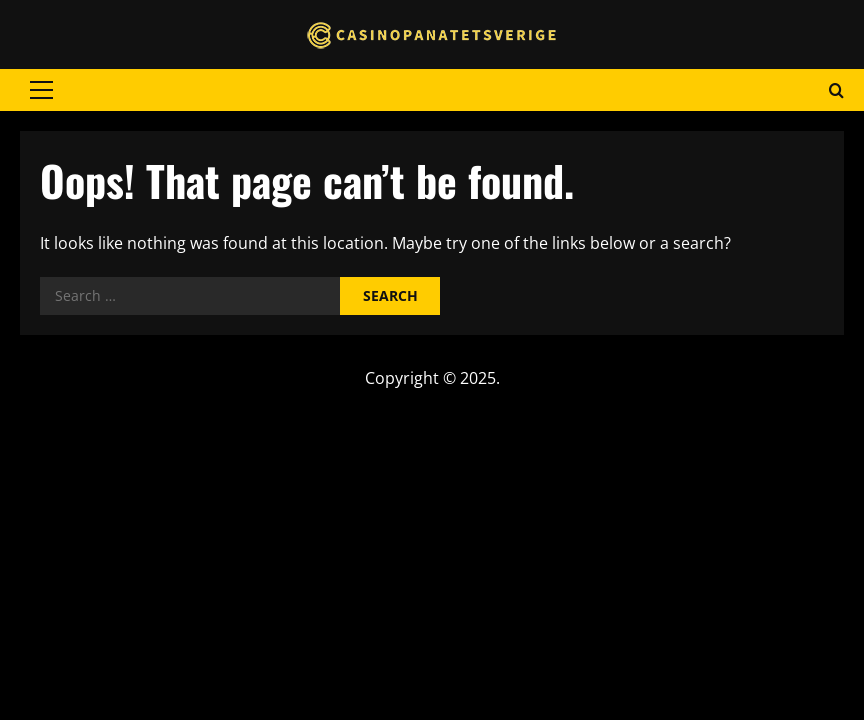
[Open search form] (836, 89)
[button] (41, 90)
